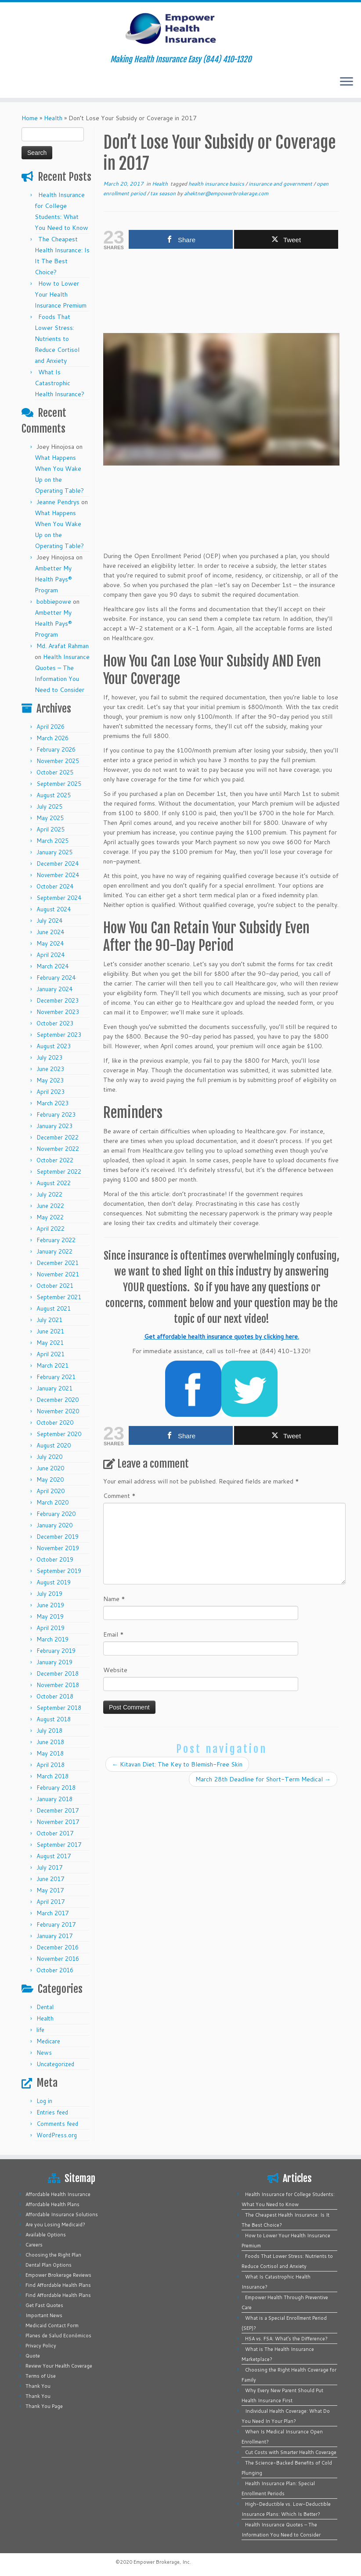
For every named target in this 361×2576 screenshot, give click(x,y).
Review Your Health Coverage (58, 2365)
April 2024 (50, 955)
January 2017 (54, 1936)
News (44, 2053)
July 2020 (49, 1457)
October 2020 (54, 1422)
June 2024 (50, 932)
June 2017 (50, 1879)
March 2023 (52, 1103)
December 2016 (57, 1947)
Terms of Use (40, 2375)
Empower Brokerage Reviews (58, 2275)
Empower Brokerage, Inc (162, 2561)
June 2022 (50, 1206)
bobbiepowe (53, 601)
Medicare (48, 2041)
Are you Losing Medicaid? (55, 2224)
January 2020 (54, 1525)
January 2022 (54, 1251)
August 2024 (53, 909)
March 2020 (52, 1502)
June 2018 (50, 1742)
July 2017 (49, 1867)
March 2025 (52, 841)
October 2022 (54, 1160)
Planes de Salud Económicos (58, 2335)
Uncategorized (55, 2064)
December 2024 (57, 863)
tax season (163, 193)
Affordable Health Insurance (57, 2194)
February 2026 (56, 749)
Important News (43, 2315)
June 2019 (50, 1605)
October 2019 (54, 1559)
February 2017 (56, 1924)
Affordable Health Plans (52, 2204)
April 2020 (50, 1491)
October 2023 (54, 1023)
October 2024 (54, 886)
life (40, 2030)
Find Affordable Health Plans (58, 2285)
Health (53, 118)
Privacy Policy (40, 2345)
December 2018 (57, 1673)
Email (113, 1634)
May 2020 (50, 1479)
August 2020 (53, 1445)
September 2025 (58, 784)
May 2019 (50, 1616)
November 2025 (57, 761)
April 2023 (50, 1092)
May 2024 (50, 943)
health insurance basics (216, 183)
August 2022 (53, 1183)
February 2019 (56, 1651)
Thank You (38, 2386)
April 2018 (50, 1765)
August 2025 (53, 795)
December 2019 (57, 1537)
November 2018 (57, 1685)
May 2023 (50, 1080)
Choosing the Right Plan (53, 2254)
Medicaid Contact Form (52, 2325)
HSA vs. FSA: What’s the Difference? (286, 2338)
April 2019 (50, 1628)
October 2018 (54, 1696)
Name (114, 1598)
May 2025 (50, 818)
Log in (44, 2101)
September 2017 (58, 1845)
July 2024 (49, 920)
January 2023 (54, 1126)
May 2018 (50, 1753)
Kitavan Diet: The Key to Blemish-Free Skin (177, 1764)
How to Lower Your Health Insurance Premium (61, 294)
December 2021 (57, 1263)
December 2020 (57, 1400)
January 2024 (54, 989)
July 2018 (49, 1730)
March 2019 (52, 1639)
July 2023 (49, 1057)
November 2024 (57, 875)
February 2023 (56, 1114)
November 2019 (57, 1548)
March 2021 (52, 1365)
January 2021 (54, 1388)
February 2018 (56, 1787)
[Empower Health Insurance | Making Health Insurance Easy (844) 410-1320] (180, 28)
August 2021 (53, 1308)
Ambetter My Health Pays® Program (53, 579)
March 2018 (52, 1776)
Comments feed (57, 2124)
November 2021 (57, 1274)
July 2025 (49, 806)
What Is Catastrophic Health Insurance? (59, 383)
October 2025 (54, 772)
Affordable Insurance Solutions (61, 2214)
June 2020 (50, 1468)
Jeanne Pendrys (57, 502)
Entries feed (52, 2112)
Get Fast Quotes (44, 2305)
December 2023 (57, 1000)
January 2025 (54, 852)
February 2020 (56, 1514)
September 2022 (58, 1171)
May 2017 (50, 1890)
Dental (45, 2007)
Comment (119, 1495)
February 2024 (56, 978)
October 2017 (54, 1833)
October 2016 (54, 1970)
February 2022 (56, 1240)
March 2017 (52, 1913)
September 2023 (58, 1035)
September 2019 (58, 1571)
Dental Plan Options (48, 2264)
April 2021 (50, 1354)
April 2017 (50, 1902)
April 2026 (50, 727)
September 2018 (58, 1708)
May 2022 (50, 1217)
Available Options (45, 2234)
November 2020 (57, 1411)
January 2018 (54, 1799)
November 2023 (57, 1012)
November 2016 (57, 1959)
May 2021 (50, 1343)
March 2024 (52, 966)
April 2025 (50, 829)
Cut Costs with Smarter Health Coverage (290, 2452)
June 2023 (50, 1069)
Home (30, 118)
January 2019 (54, 1662)
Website (115, 1670)
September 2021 (58, 1297)
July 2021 (49, 1320)
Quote (32, 2355)
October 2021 (54, 1286)
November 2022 (57, 1149)
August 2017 (53, 1856)
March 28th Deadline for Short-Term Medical (263, 1779)
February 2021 (56, 1377)
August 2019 (53, 1582)
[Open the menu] (346, 82)
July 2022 (49, 1194)
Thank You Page (44, 2406)
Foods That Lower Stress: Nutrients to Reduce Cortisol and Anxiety (57, 338)
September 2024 (58, 898)
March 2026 (52, 738)
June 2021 (50, 1331)
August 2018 (53, 1719)
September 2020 (58, 1434)
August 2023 (53, 1046)
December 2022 (57, 1137)
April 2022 (50, 1228)
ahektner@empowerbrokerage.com (226, 193)
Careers (34, 2244)
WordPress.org (56, 2135)
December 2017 (57, 1810)
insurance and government (281, 183)
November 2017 (57, 1822)
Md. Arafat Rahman (62, 645)
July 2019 (49, 1594)
